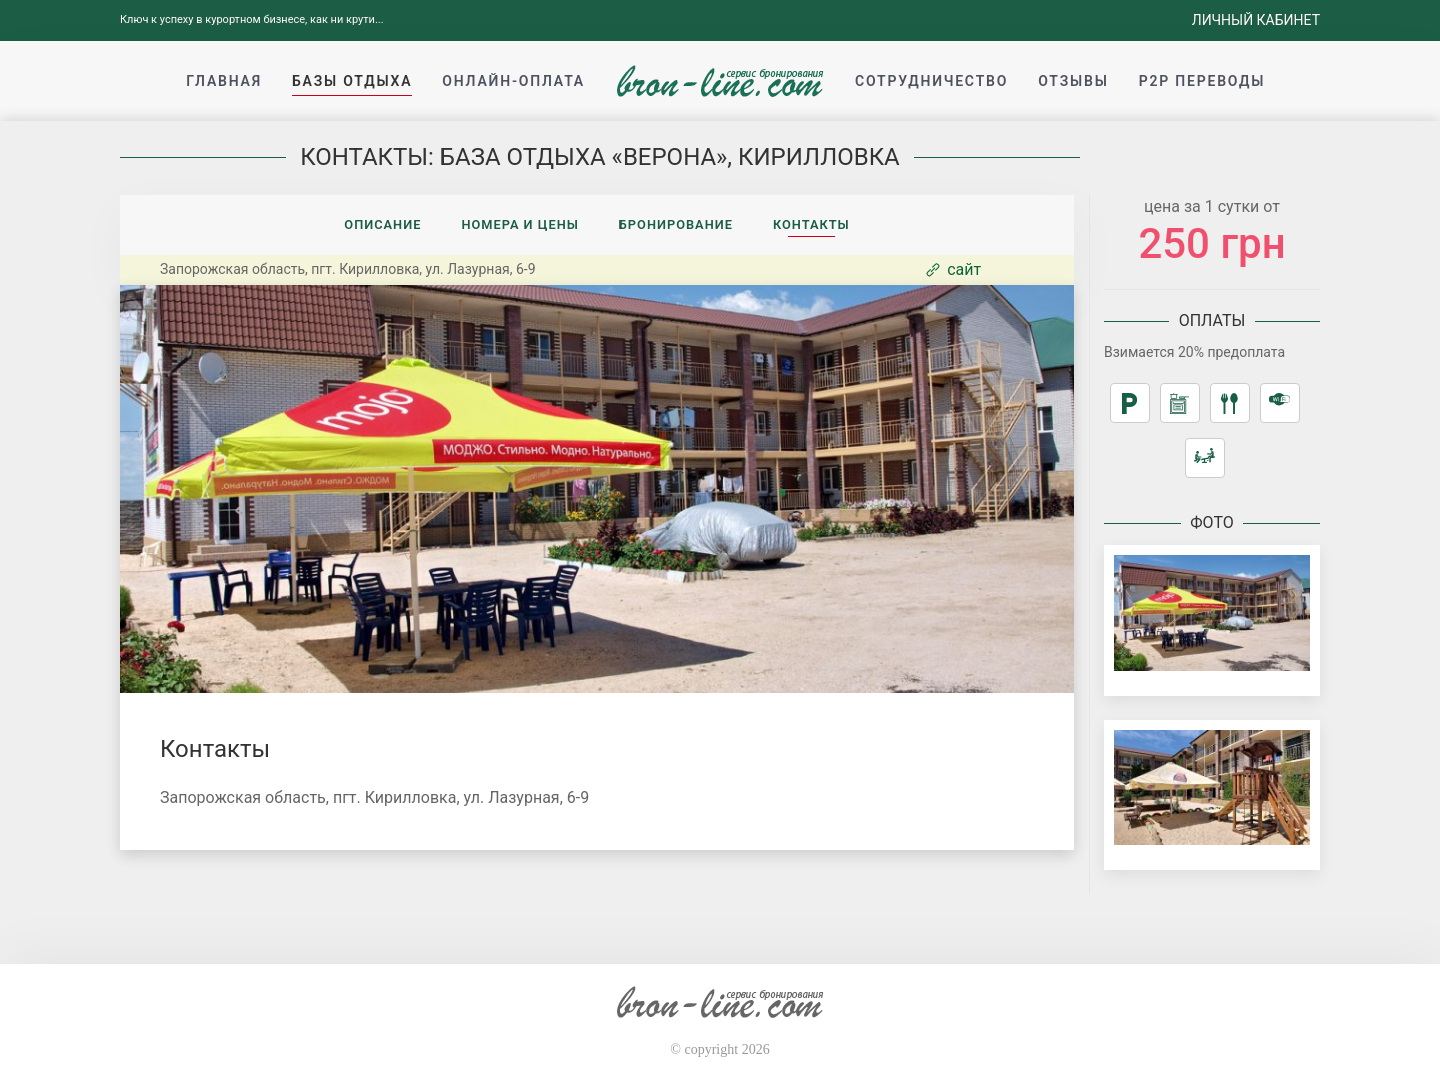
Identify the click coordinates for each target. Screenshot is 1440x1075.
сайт (952, 269)
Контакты (811, 224)
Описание (382, 224)
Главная (224, 81)
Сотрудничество (931, 81)
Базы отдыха (352, 81)
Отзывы (1073, 81)
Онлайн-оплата (513, 81)
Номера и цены (519, 224)
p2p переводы (1202, 81)
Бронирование (676, 224)
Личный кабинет (1256, 20)
